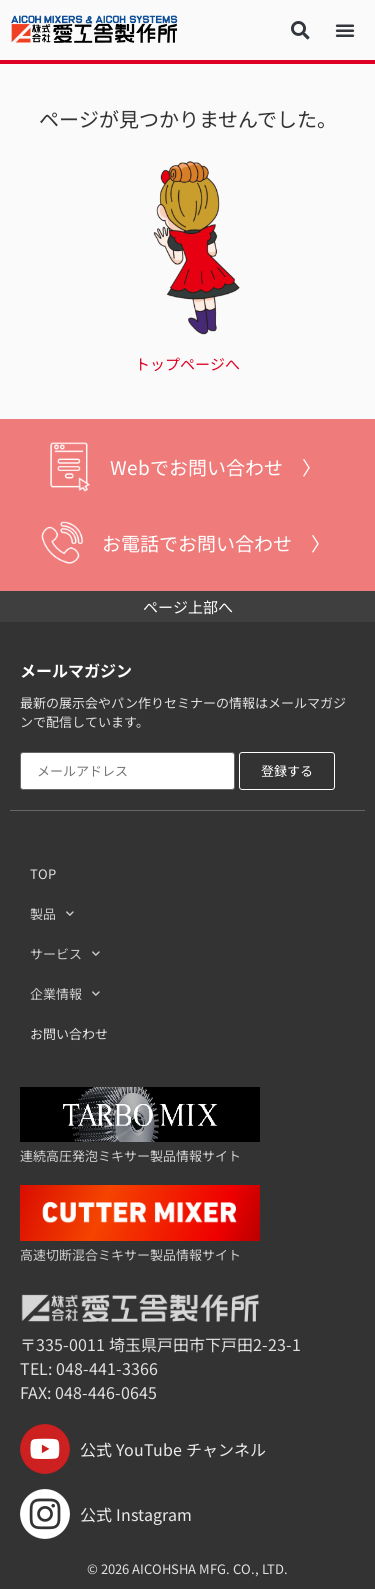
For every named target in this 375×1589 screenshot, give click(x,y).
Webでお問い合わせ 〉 (215, 466)
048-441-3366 (107, 1368)
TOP (43, 873)
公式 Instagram (106, 1514)
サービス (65, 953)
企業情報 (65, 993)
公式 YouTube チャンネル (143, 1449)
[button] (300, 30)
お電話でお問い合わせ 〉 (216, 542)
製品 (52, 913)
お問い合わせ (69, 1033)
